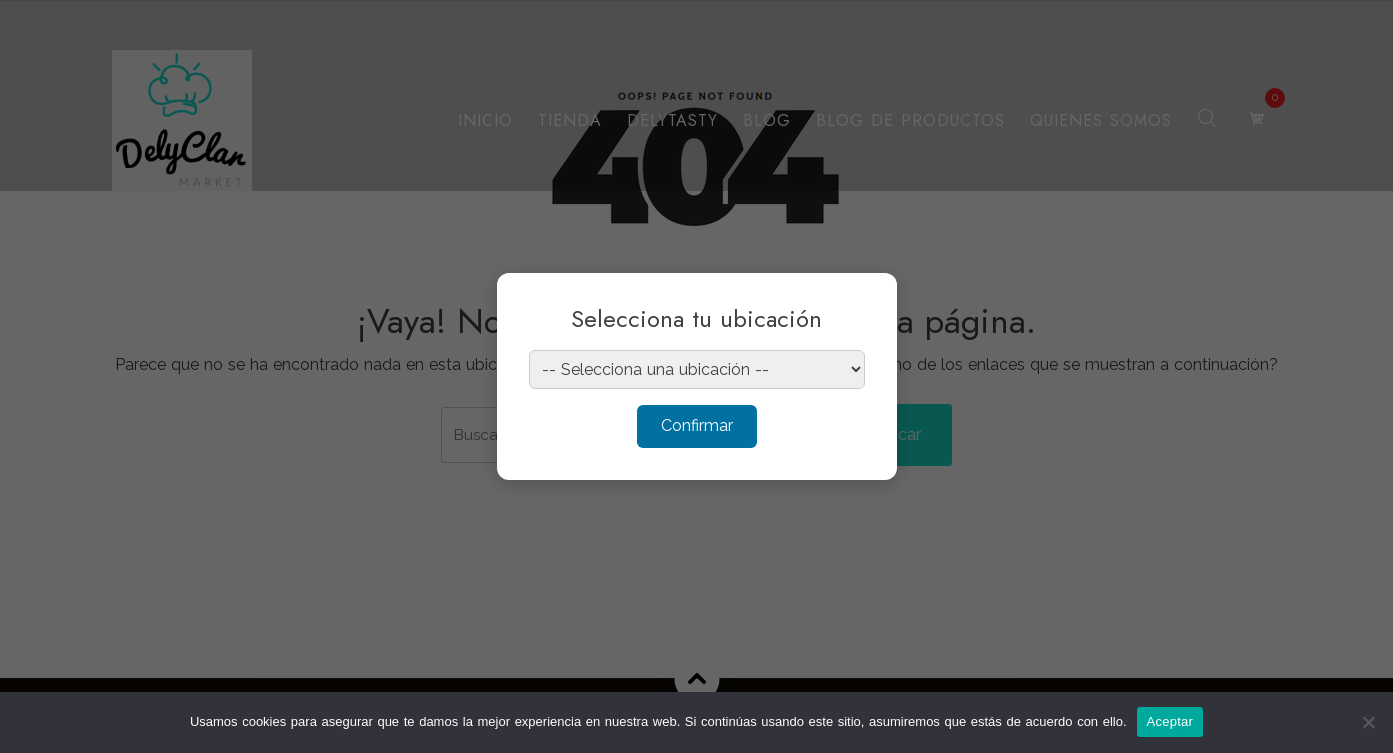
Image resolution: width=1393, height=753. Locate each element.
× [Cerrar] (862, 301)
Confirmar (697, 425)
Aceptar (1170, 721)
